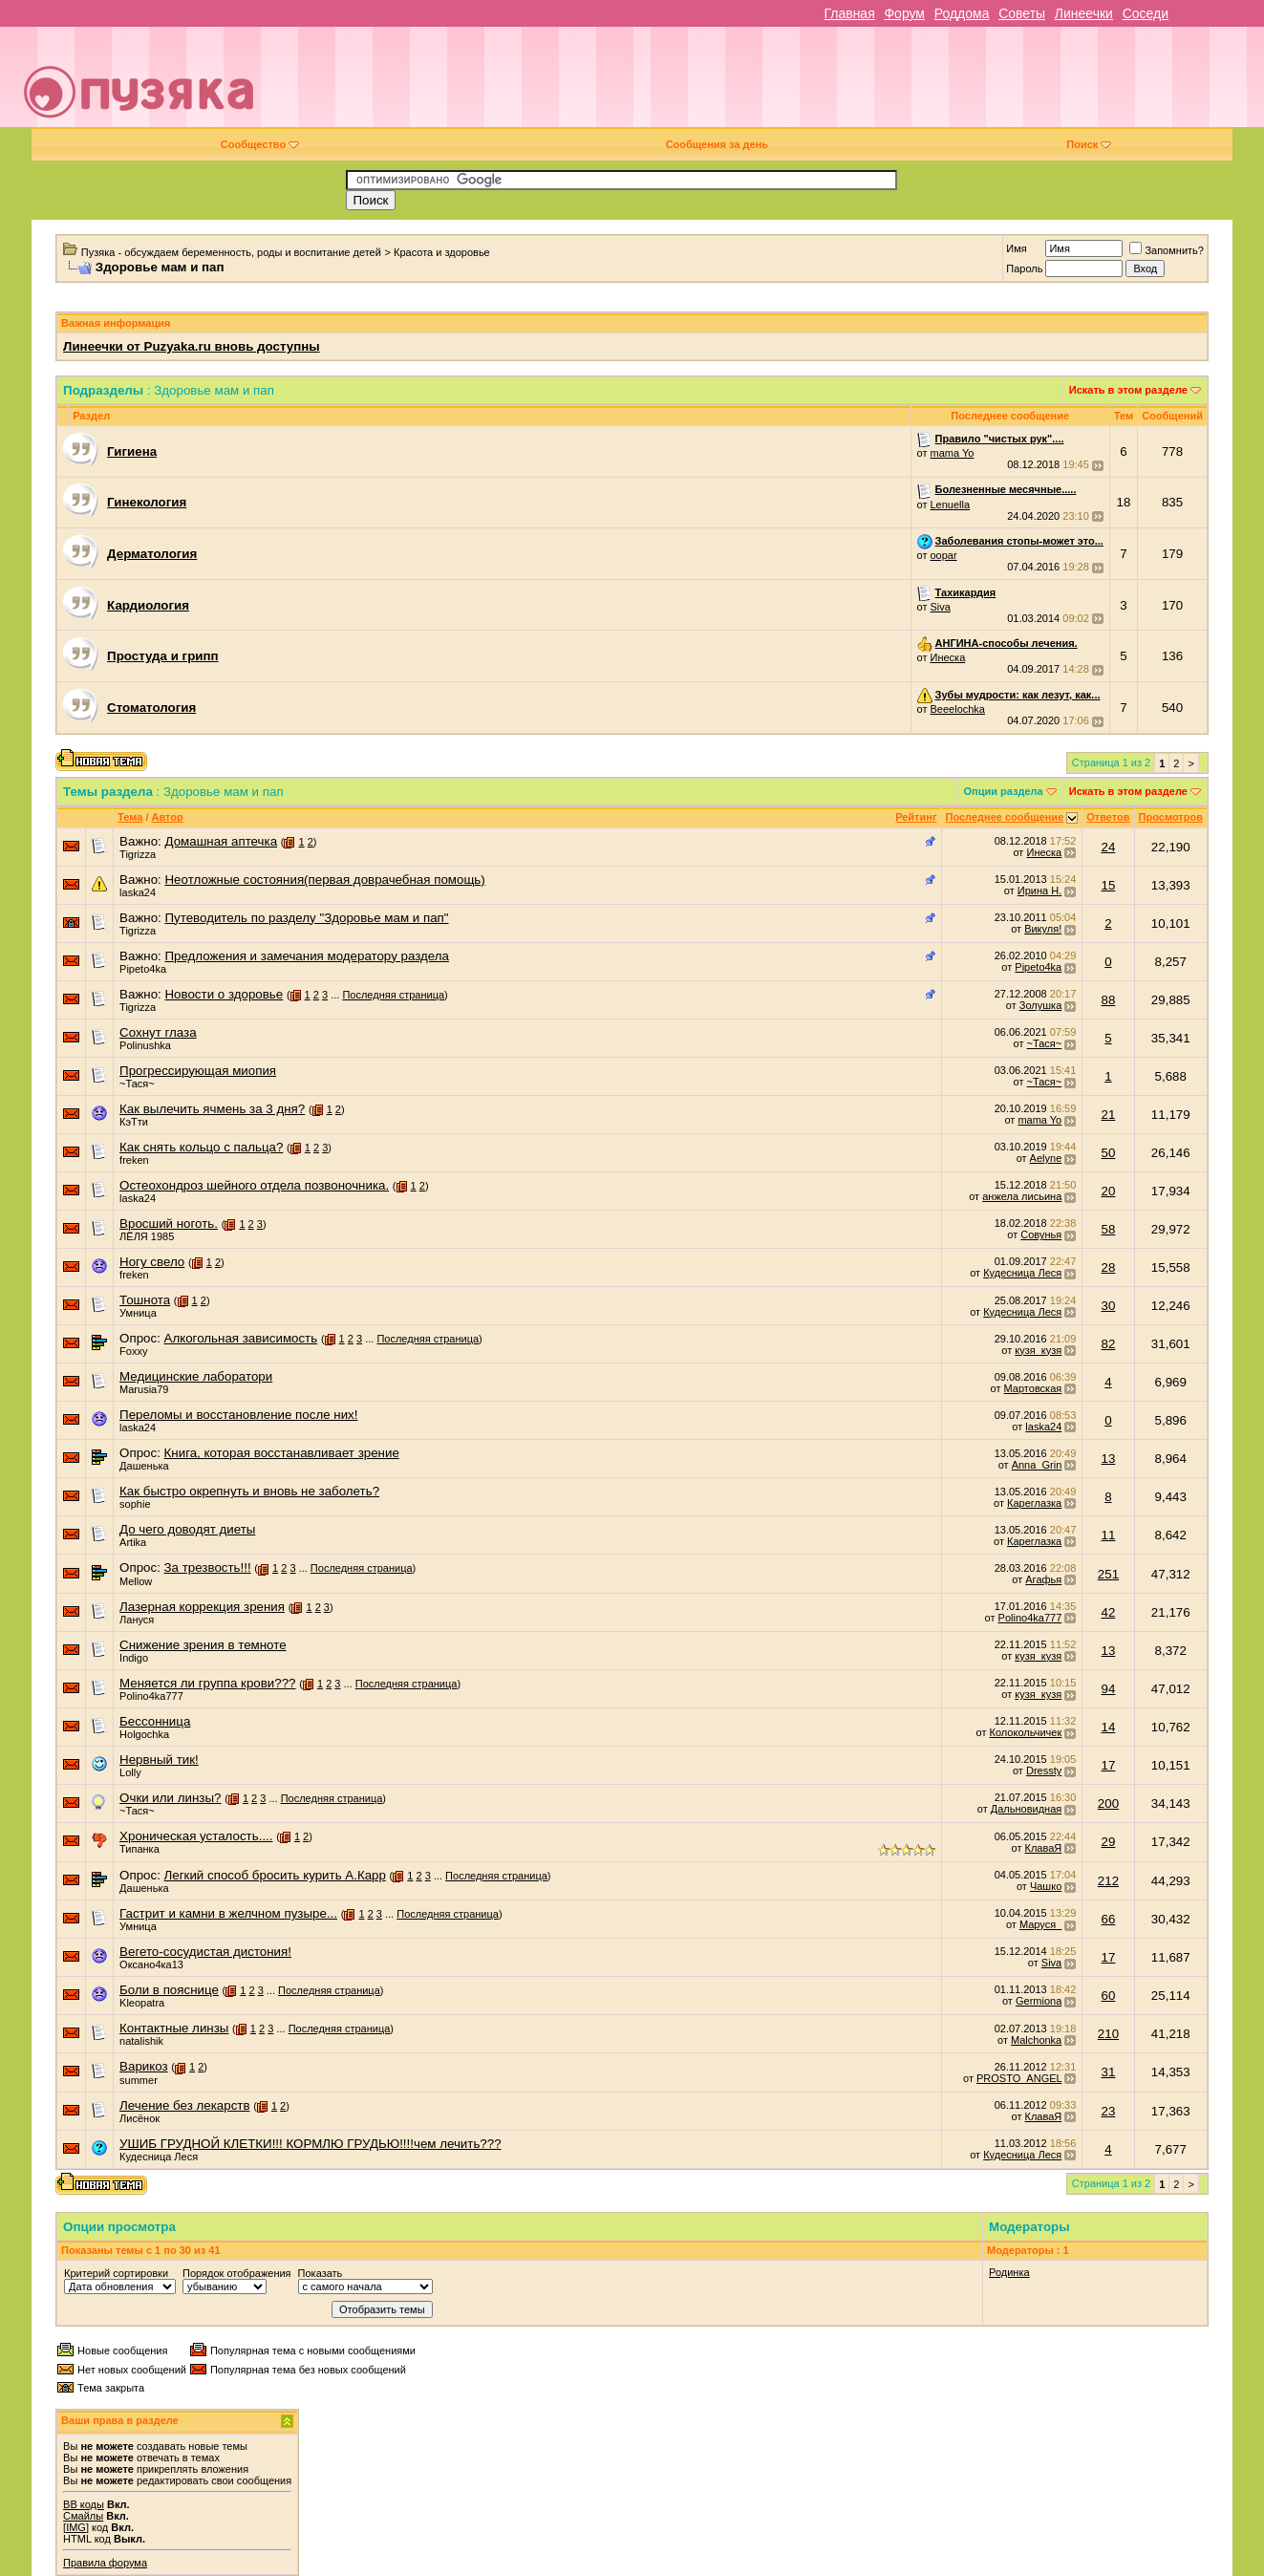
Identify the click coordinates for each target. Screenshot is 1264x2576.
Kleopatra (141, 2002)
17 (1109, 1765)
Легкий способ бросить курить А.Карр (275, 1875)
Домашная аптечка (220, 841)
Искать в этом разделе (1128, 390)
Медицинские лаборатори (195, 1376)
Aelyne (1046, 1158)
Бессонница (154, 1721)
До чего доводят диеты (187, 1529)
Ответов (1107, 817)
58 (1109, 1229)
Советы (1021, 13)
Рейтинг (915, 817)
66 (1109, 1919)
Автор (167, 817)
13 (1109, 1458)
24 (1109, 847)
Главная (849, 13)
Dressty (1043, 1770)
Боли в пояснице (169, 1990)
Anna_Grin (1037, 1464)
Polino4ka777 (1030, 1617)
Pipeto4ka (142, 969)
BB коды (83, 2504)
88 (1109, 1000)
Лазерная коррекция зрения (202, 1606)
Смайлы (83, 2516)
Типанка (139, 1849)
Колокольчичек (1026, 1732)
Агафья (1043, 1579)
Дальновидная (1026, 1808)
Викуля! (1042, 928)
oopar (944, 555)
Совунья (1040, 1234)
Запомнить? (1166, 250)
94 (1109, 1689)
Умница (138, 1313)
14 (1109, 1727)
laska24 (137, 892)
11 (1109, 1535)
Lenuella (951, 504)
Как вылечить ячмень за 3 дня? (212, 1109)
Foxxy (133, 1351)
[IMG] (76, 2527)
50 (1109, 1153)
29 (1109, 1842)
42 (1109, 1612)
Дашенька (144, 1465)
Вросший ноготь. (168, 1223)
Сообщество (260, 144)
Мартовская (1033, 1388)
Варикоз (143, 2066)
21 (1109, 1114)
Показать (320, 2273)
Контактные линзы (173, 2028)
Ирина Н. (1039, 890)
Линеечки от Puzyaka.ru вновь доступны (191, 346)
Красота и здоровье (442, 252)
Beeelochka (958, 709)
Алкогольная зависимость (241, 1338)
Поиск (1088, 144)
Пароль (1024, 268)
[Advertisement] (767, 84)
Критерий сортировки (116, 2273)
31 (1109, 2072)
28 (1109, 1267)
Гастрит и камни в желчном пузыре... (228, 1913)
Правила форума (105, 2562)
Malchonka (1036, 2040)
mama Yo (953, 453)
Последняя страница (393, 994)
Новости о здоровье (223, 994)
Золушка (1040, 1005)
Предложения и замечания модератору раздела (306, 956)
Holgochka (144, 1734)
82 (1109, 1344)
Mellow (135, 1581)
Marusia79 (143, 1389)
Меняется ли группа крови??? (207, 1683)
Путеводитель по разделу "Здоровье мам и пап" (306, 918)
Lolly (130, 1772)
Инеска (948, 657)
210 (1108, 2034)
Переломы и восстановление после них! (238, 1414)
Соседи (1145, 13)
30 (1109, 1306)
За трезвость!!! (207, 1567)
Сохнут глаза (158, 1032)
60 (1109, 1995)
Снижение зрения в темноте (203, 1645)
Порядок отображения (236, 2273)
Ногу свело (151, 1262)
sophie (134, 1504)
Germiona (1038, 2001)
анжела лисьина (1021, 1196)
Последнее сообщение (1005, 817)
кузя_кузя (1038, 1350)
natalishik (141, 2041)
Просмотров (1171, 817)
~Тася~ (1044, 1043)
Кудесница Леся (1022, 1272)
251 (1108, 1574)
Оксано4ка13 (151, 1964)
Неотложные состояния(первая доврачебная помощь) (324, 879)
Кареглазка (1034, 1503)
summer (138, 2080)
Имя (1016, 248)
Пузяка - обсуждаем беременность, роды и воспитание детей (231, 252)
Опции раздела (1002, 791)
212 (1108, 1881)
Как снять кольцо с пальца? (201, 1147)
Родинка (1009, 2272)
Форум (904, 13)
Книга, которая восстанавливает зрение (281, 1453)
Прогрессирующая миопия (197, 1070)
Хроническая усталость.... (195, 1836)
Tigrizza (137, 854)
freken (134, 1160)
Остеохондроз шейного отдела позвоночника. (254, 1185)
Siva (941, 606)
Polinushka (145, 1045)
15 (1109, 885)
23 (1109, 2111)
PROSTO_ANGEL (1018, 2078)
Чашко (1045, 1886)
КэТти (133, 1121)
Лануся (136, 1619)
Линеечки (1084, 13)
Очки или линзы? (170, 1798)
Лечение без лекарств (184, 2105)
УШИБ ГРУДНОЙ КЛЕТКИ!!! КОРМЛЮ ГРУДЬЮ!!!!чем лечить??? (310, 2143)
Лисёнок (139, 2118)
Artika (132, 1542)
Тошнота (144, 1300)
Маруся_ (1040, 1924)
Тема (130, 817)
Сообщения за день (717, 144)
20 (1109, 1191)
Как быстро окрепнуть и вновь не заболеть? (249, 1491)
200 (1108, 1803)
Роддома (962, 13)
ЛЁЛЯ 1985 (146, 1236)
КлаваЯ (1043, 1848)
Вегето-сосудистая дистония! (205, 1951)
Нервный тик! (159, 1759)
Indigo (133, 1658)
